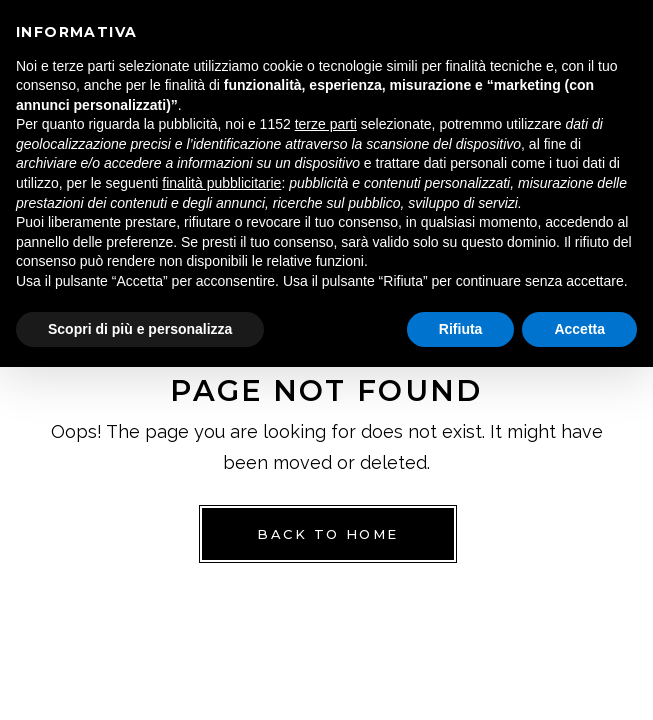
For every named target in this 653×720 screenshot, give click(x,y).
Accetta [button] (579, 329)
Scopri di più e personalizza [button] (140, 329)
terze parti (326, 124)
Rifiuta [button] (461, 329)
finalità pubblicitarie (221, 183)
